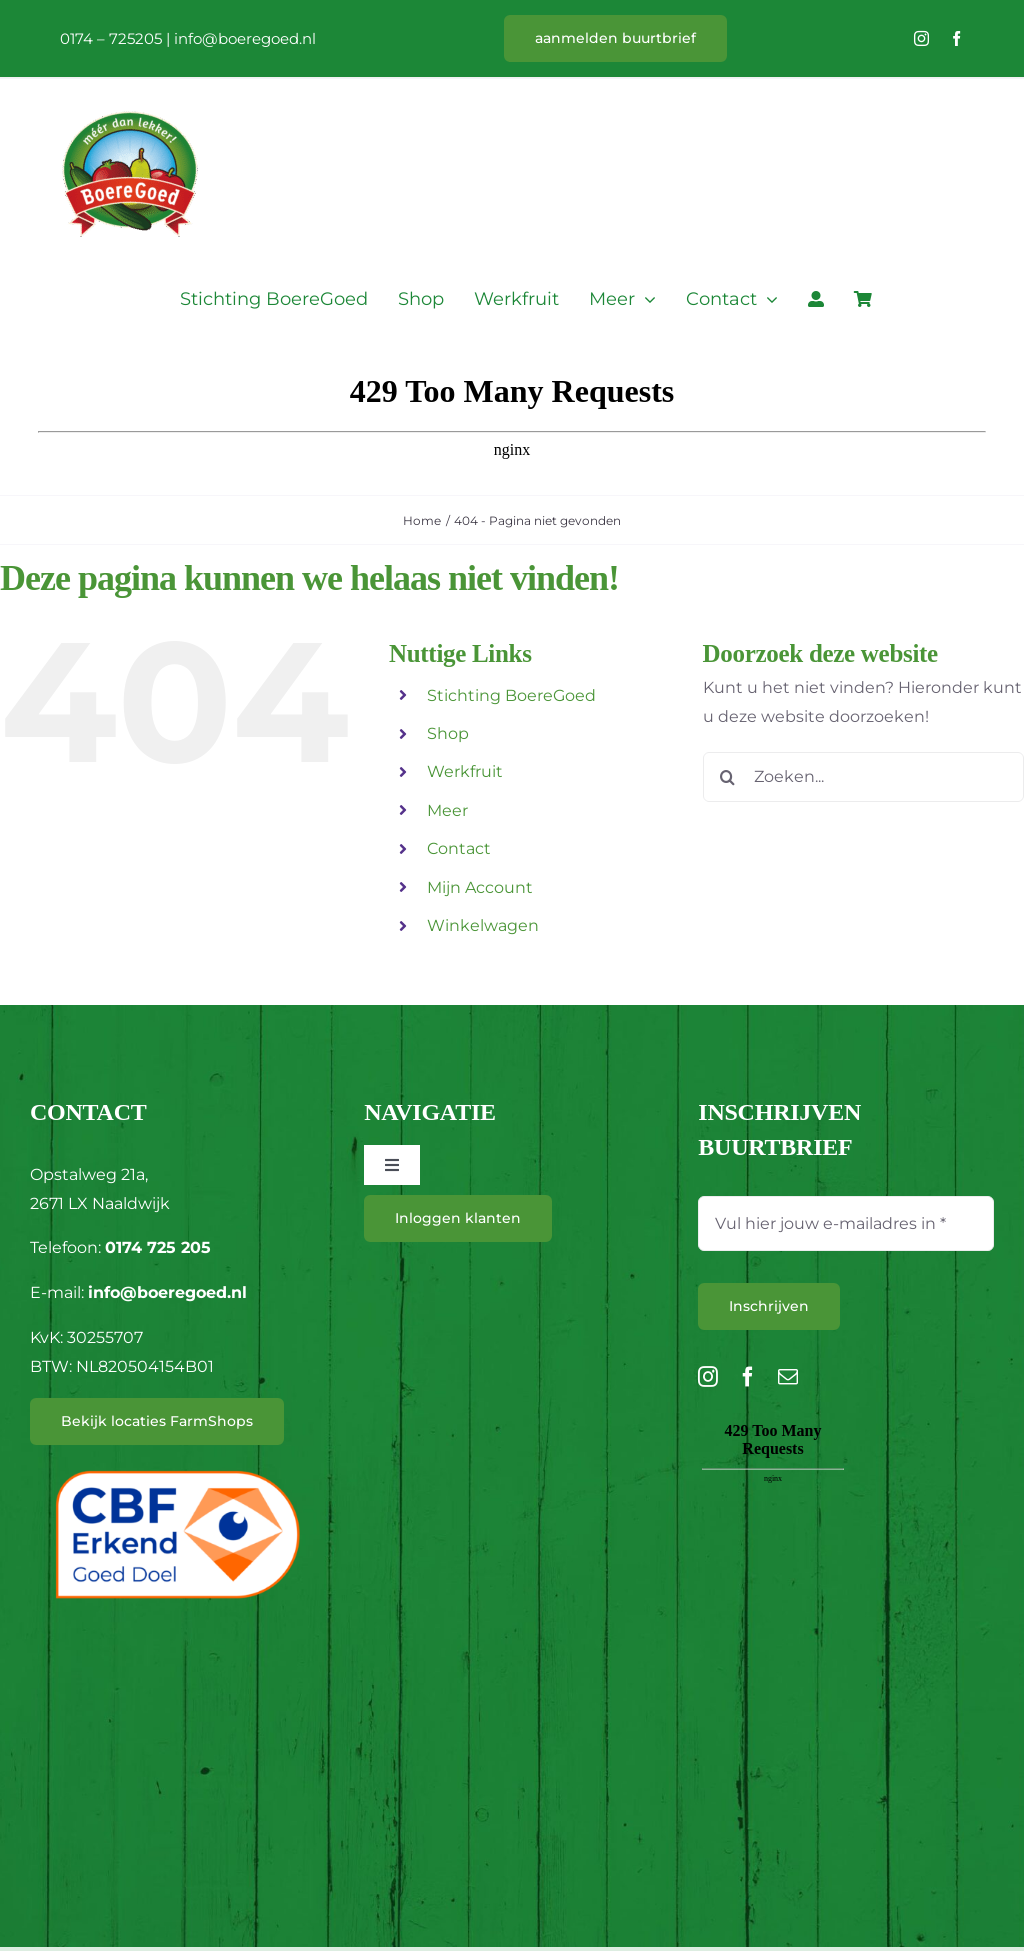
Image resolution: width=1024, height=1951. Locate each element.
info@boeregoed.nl (245, 38)
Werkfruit (465, 771)
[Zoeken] (728, 777)
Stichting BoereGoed (511, 695)
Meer (447, 810)
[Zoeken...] (863, 777)
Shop (448, 733)
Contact (459, 848)
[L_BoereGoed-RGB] (130, 86)
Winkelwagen (483, 925)
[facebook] (956, 38)
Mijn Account (480, 887)
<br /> (773, 1529)
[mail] (788, 1377)
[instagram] (921, 38)
